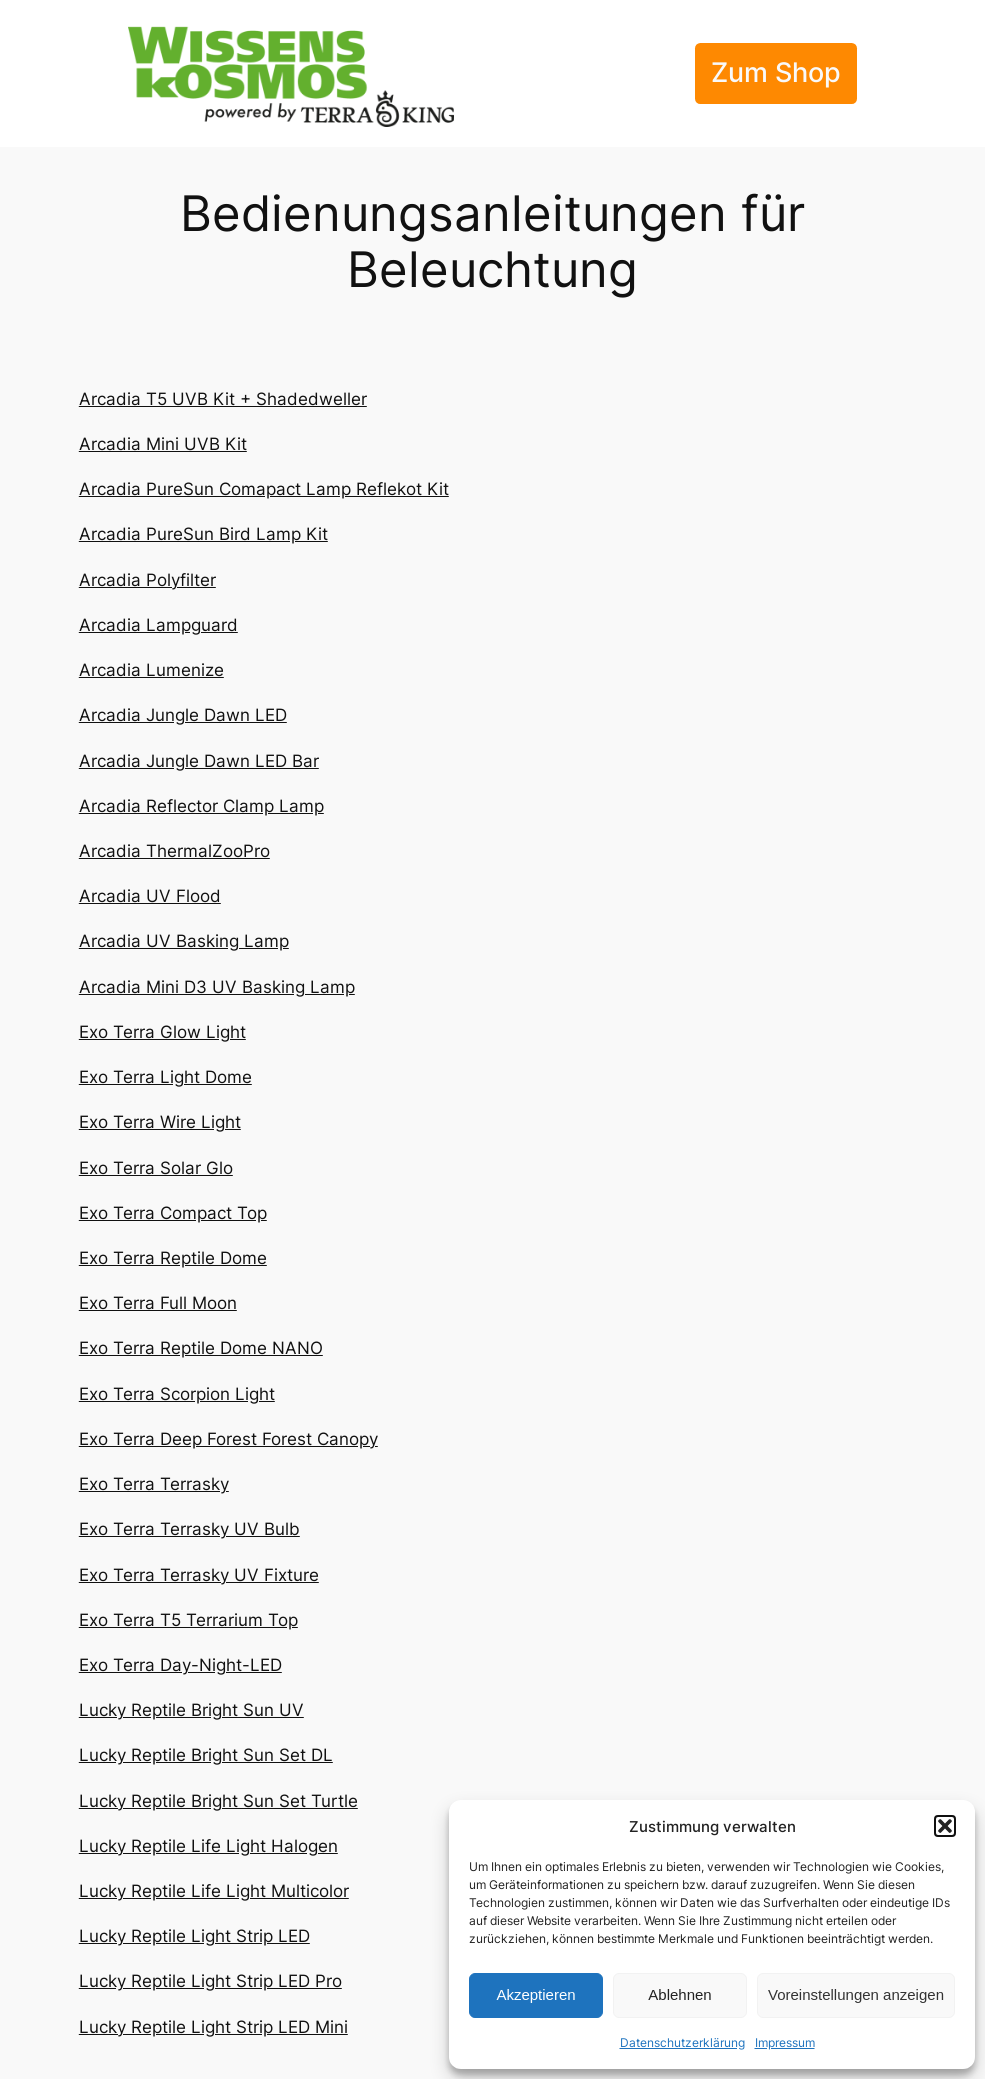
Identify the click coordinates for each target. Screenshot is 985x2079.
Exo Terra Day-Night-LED (180, 1665)
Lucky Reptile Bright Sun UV (191, 1710)
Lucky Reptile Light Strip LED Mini (213, 2027)
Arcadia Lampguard (158, 625)
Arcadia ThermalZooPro (174, 851)
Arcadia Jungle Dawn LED (183, 715)
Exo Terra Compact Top (173, 1213)
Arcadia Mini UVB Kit (163, 444)
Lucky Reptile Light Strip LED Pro (210, 1981)
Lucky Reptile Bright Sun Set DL (206, 1755)
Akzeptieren (535, 1994)
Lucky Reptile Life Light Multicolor (214, 1891)
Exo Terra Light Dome (165, 1077)
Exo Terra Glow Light (162, 1032)
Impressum (785, 2042)
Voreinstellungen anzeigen (856, 1994)
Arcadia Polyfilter (147, 580)
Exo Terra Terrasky (154, 1484)
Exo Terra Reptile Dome (173, 1258)
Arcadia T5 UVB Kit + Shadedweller (223, 399)
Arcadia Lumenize (151, 670)
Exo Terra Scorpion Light (177, 1394)
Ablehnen (679, 1994)
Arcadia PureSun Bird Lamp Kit (203, 534)
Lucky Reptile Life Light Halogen (208, 1846)
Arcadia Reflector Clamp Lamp (201, 806)
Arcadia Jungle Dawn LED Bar (199, 761)
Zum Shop (776, 72)
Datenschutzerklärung (682, 2042)
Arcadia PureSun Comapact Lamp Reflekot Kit (264, 489)
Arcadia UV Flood (150, 896)
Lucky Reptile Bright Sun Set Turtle (218, 1801)
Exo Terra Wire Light (160, 1122)
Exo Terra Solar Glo (156, 1168)
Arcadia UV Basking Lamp (184, 941)
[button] (945, 1826)
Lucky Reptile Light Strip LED (194, 1936)
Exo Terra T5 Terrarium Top (188, 1620)
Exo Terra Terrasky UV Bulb (189, 1529)
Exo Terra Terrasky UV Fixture (199, 1575)
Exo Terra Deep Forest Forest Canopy (228, 1439)
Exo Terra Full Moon (158, 1303)
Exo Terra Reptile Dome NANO (201, 1348)
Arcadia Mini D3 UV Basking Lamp (217, 987)
